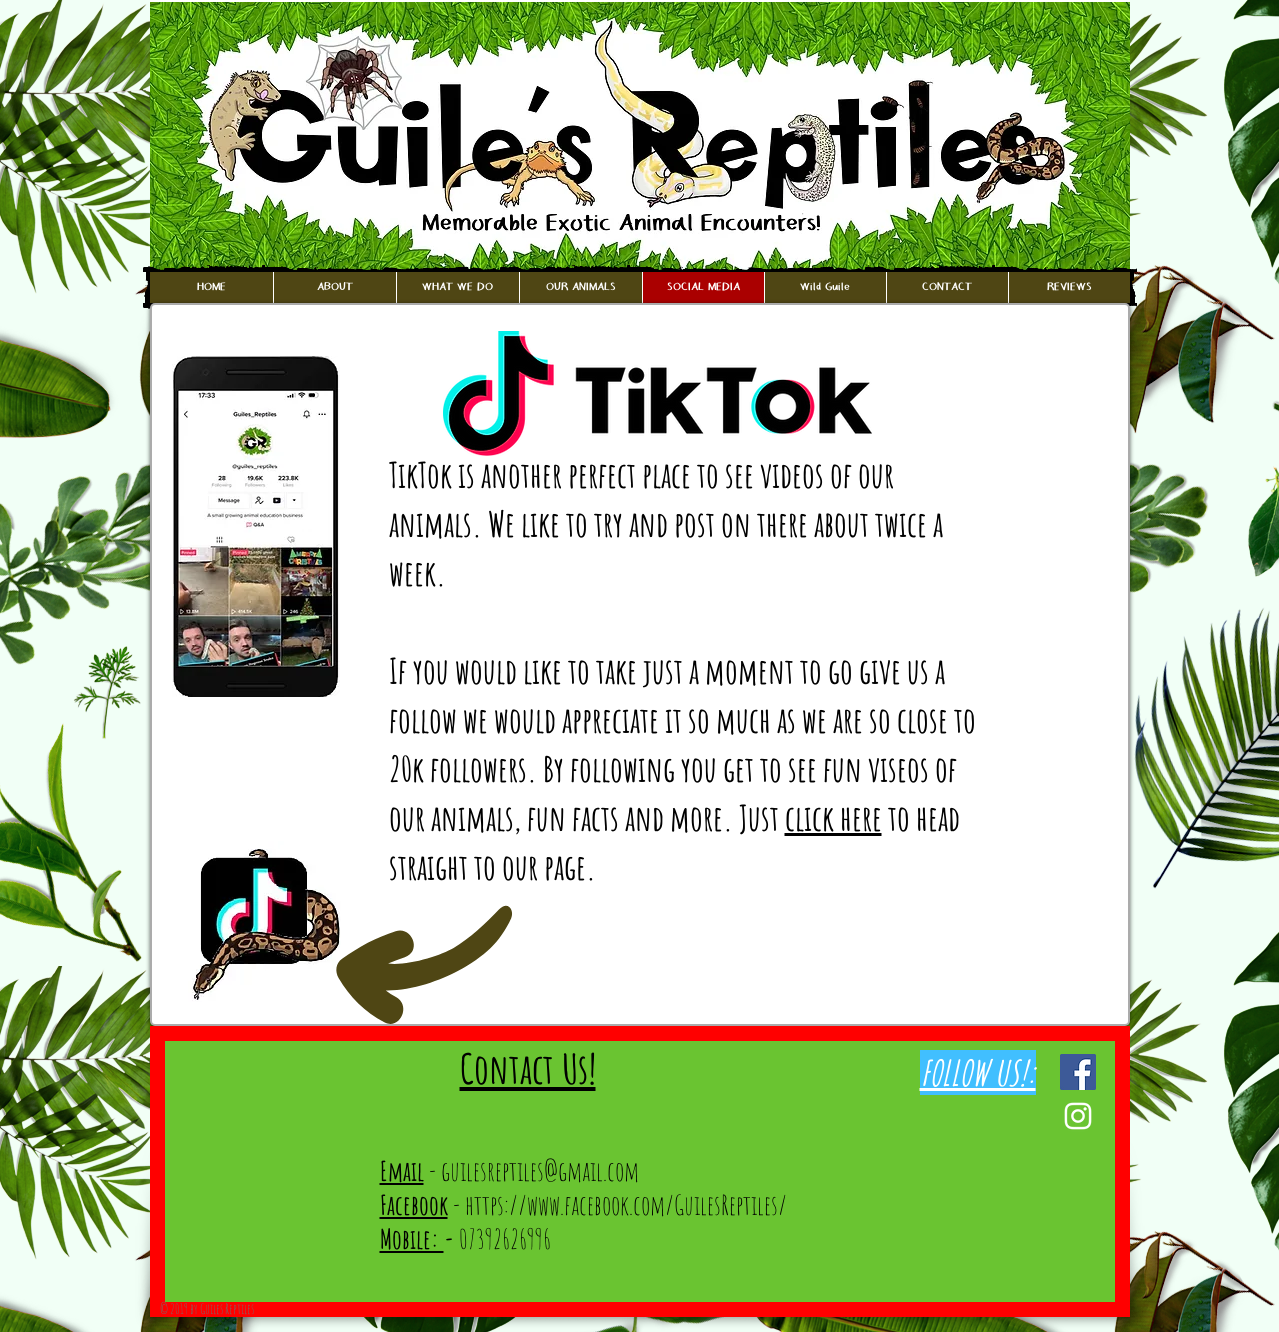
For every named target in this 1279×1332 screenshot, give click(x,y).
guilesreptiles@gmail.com (540, 1171)
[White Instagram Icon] (1078, 1116)
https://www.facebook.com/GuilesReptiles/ (626, 1205)
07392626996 (497, 1239)
